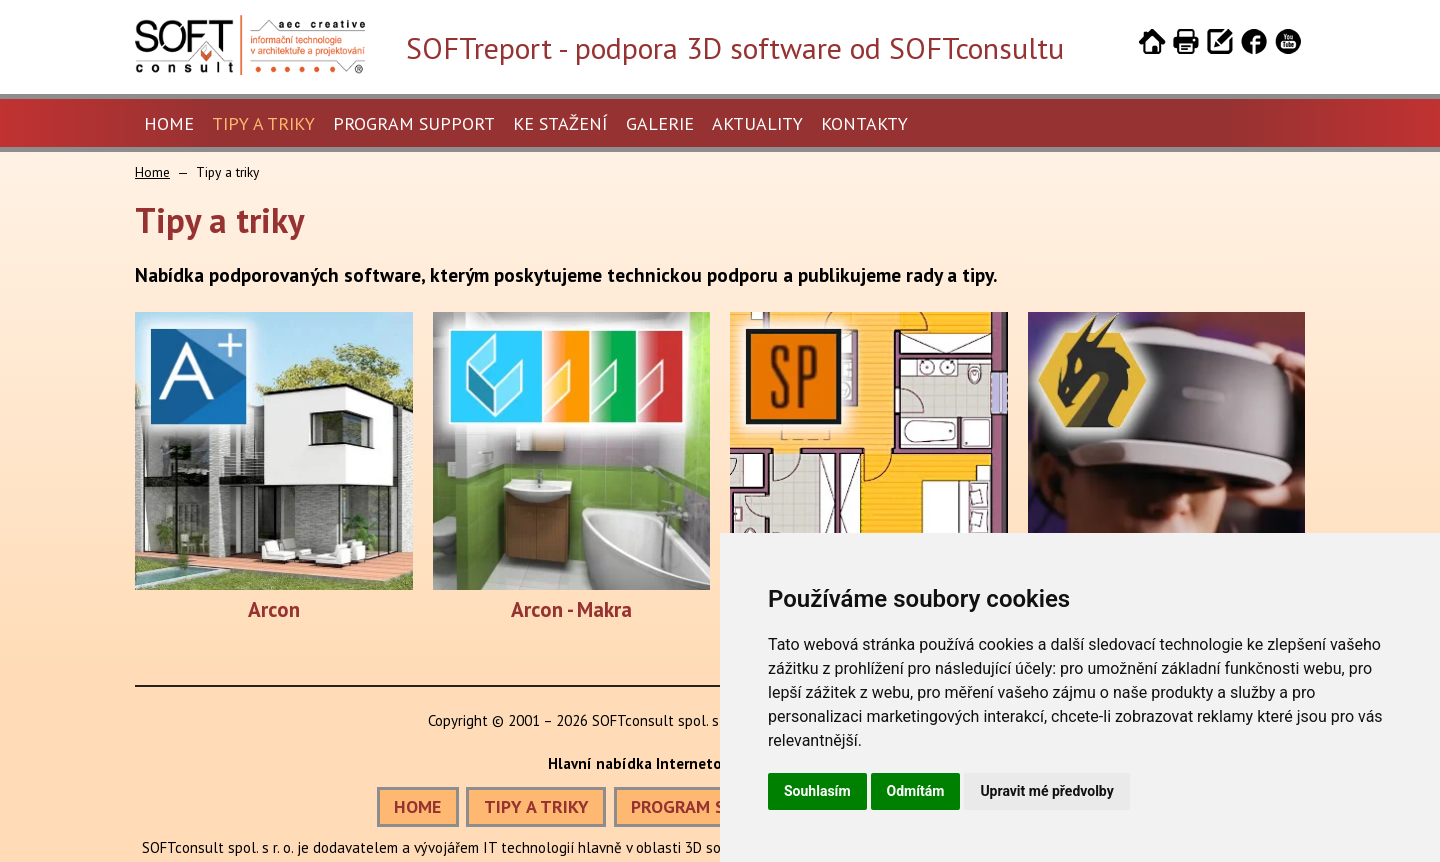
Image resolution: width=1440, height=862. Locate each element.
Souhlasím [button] (817, 791)
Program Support (414, 123)
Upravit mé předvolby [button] (1046, 791)
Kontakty (864, 123)
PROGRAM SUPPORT (710, 806)
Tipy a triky (263, 123)
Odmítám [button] (916, 791)
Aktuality (757, 123)
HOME (417, 806)
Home (169, 123)
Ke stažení (560, 123)
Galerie (660, 123)
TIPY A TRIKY (536, 806)
